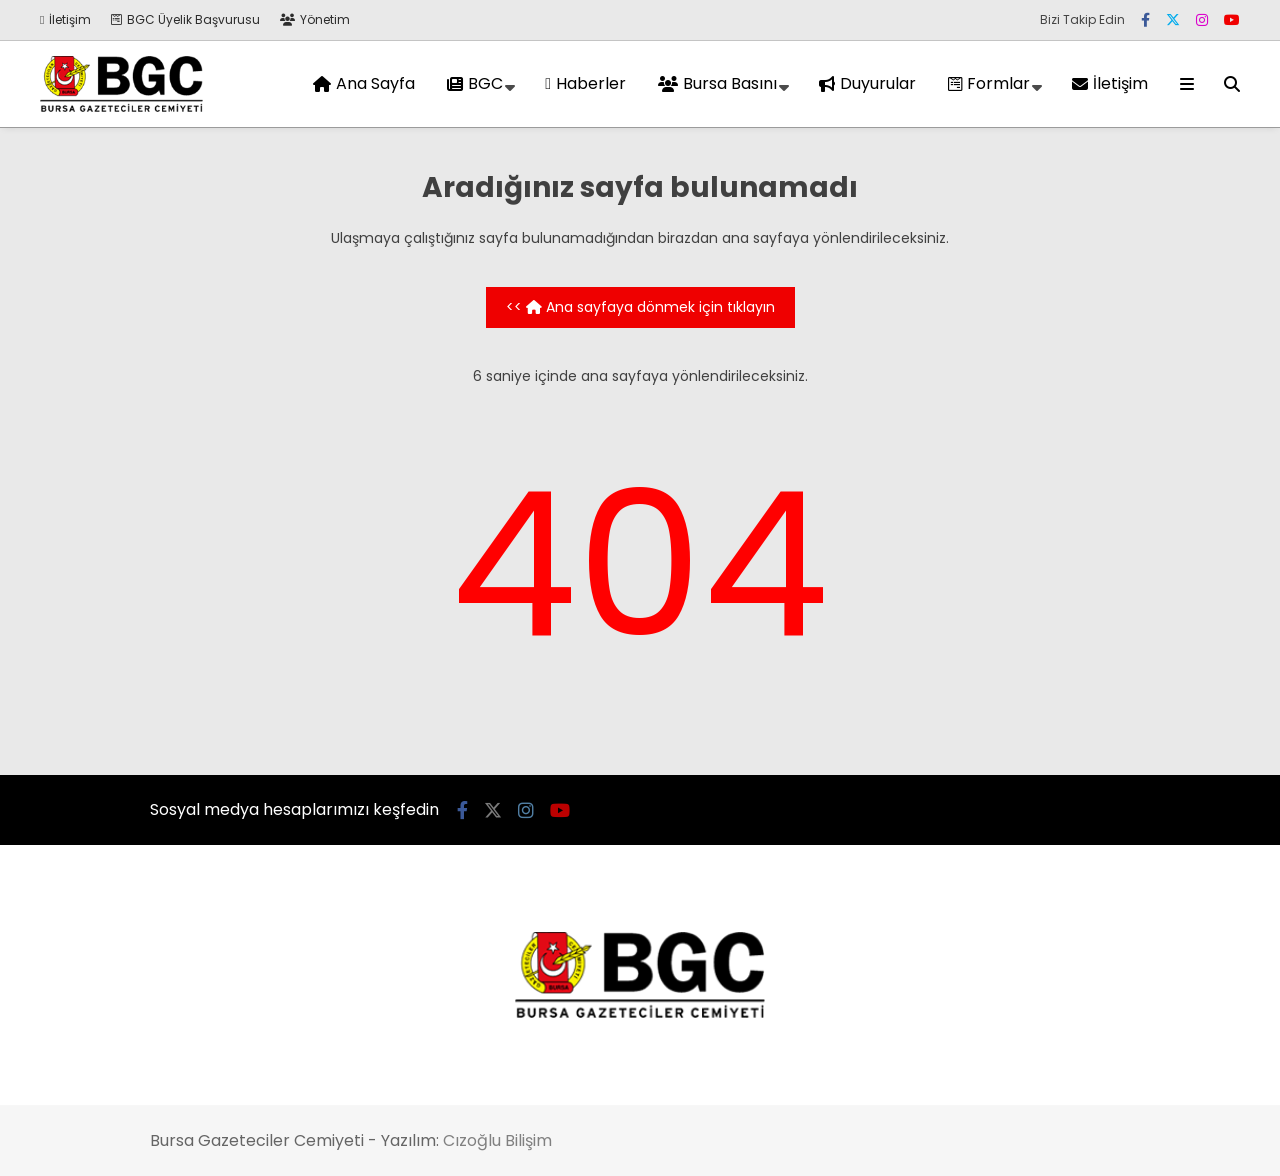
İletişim (65, 19)
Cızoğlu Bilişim (497, 1140)
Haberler (585, 83)
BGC (475, 83)
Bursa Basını (717, 83)
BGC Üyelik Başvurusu (185, 19)
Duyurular (867, 83)
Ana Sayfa (364, 83)
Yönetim (315, 19)
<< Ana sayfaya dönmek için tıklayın (640, 307)
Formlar (989, 83)
